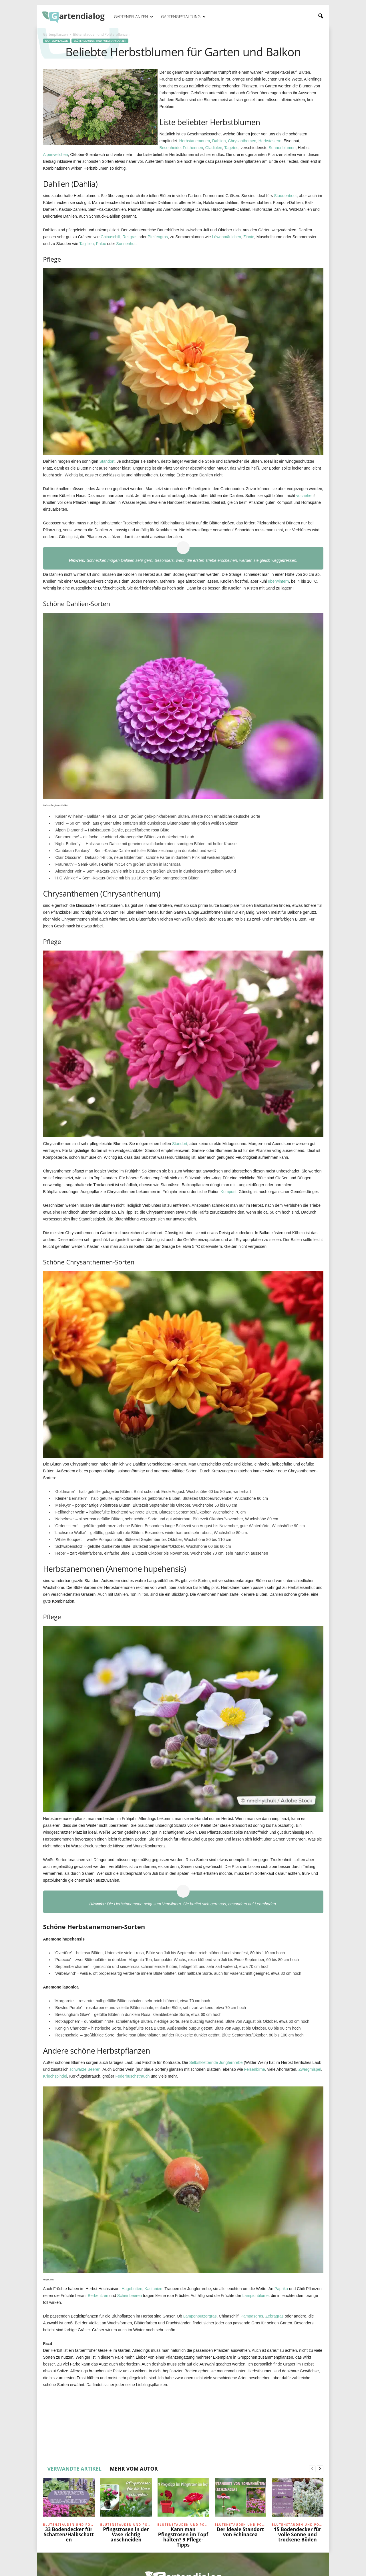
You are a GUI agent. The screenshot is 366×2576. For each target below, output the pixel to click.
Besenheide (170, 147)
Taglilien (86, 243)
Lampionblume (255, 2295)
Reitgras (129, 236)
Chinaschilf (110, 236)
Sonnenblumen (281, 147)
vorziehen (305, 495)
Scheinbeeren (129, 2295)
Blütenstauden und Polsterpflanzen (99, 41)
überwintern (278, 581)
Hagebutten (132, 2288)
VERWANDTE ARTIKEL (74, 2468)
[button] (320, 16)
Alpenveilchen (55, 154)
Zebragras (274, 2316)
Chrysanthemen (242, 141)
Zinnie (248, 236)
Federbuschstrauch (132, 2076)
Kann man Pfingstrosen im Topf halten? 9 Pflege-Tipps (183, 2537)
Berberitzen (98, 2295)
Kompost (228, 1191)
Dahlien (219, 141)
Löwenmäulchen (226, 236)
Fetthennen (193, 147)
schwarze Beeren (84, 2069)
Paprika (281, 2288)
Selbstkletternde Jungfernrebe (216, 2062)
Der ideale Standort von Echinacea (240, 2532)
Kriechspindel (55, 2076)
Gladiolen (213, 147)
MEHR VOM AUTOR (134, 2468)
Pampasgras (252, 2316)
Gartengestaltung (183, 17)
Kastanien (153, 2288)
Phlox (101, 243)
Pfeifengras (158, 236)
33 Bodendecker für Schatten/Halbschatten (69, 2534)
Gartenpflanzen (133, 17)
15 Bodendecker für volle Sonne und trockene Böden (297, 2534)
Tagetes (231, 147)
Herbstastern (269, 141)
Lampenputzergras (200, 2316)
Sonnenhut (126, 243)
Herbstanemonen (194, 141)
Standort (106, 461)
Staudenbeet (285, 195)
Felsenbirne (254, 2069)
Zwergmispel (310, 2069)
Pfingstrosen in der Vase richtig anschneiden (126, 2534)
